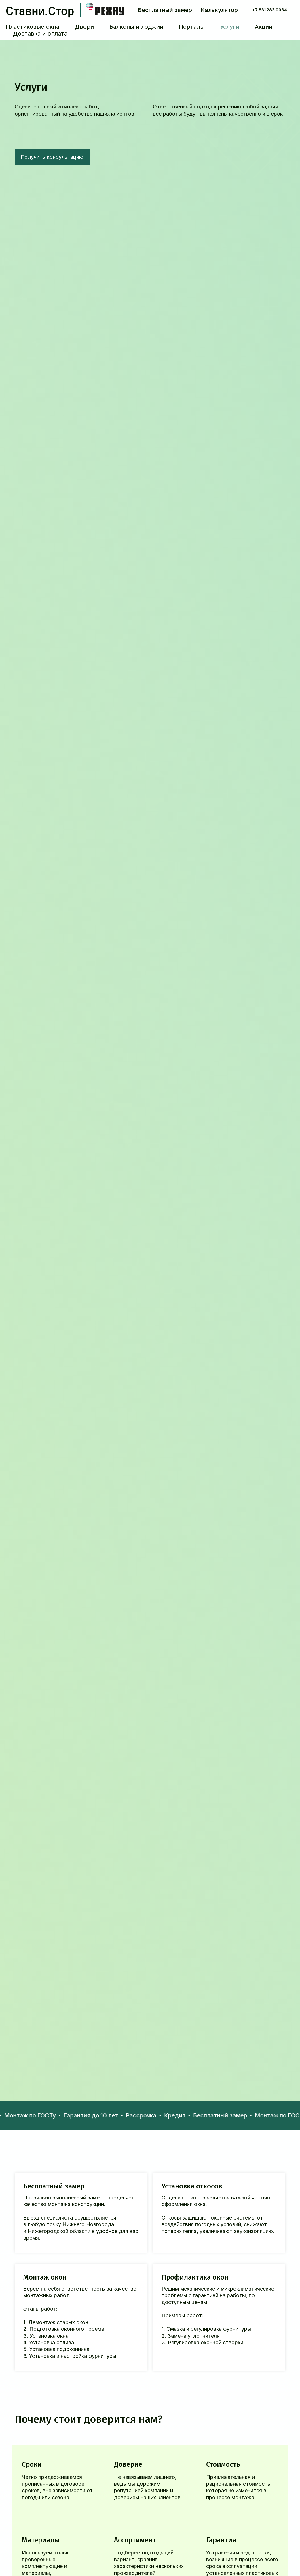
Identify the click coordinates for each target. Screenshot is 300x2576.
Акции (263, 26)
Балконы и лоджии (136, 26)
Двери (84, 26)
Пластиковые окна (32, 26)
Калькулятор (219, 10)
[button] (52, 157)
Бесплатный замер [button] (165, 10)
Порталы (191, 26)
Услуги (229, 26)
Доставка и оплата (40, 33)
